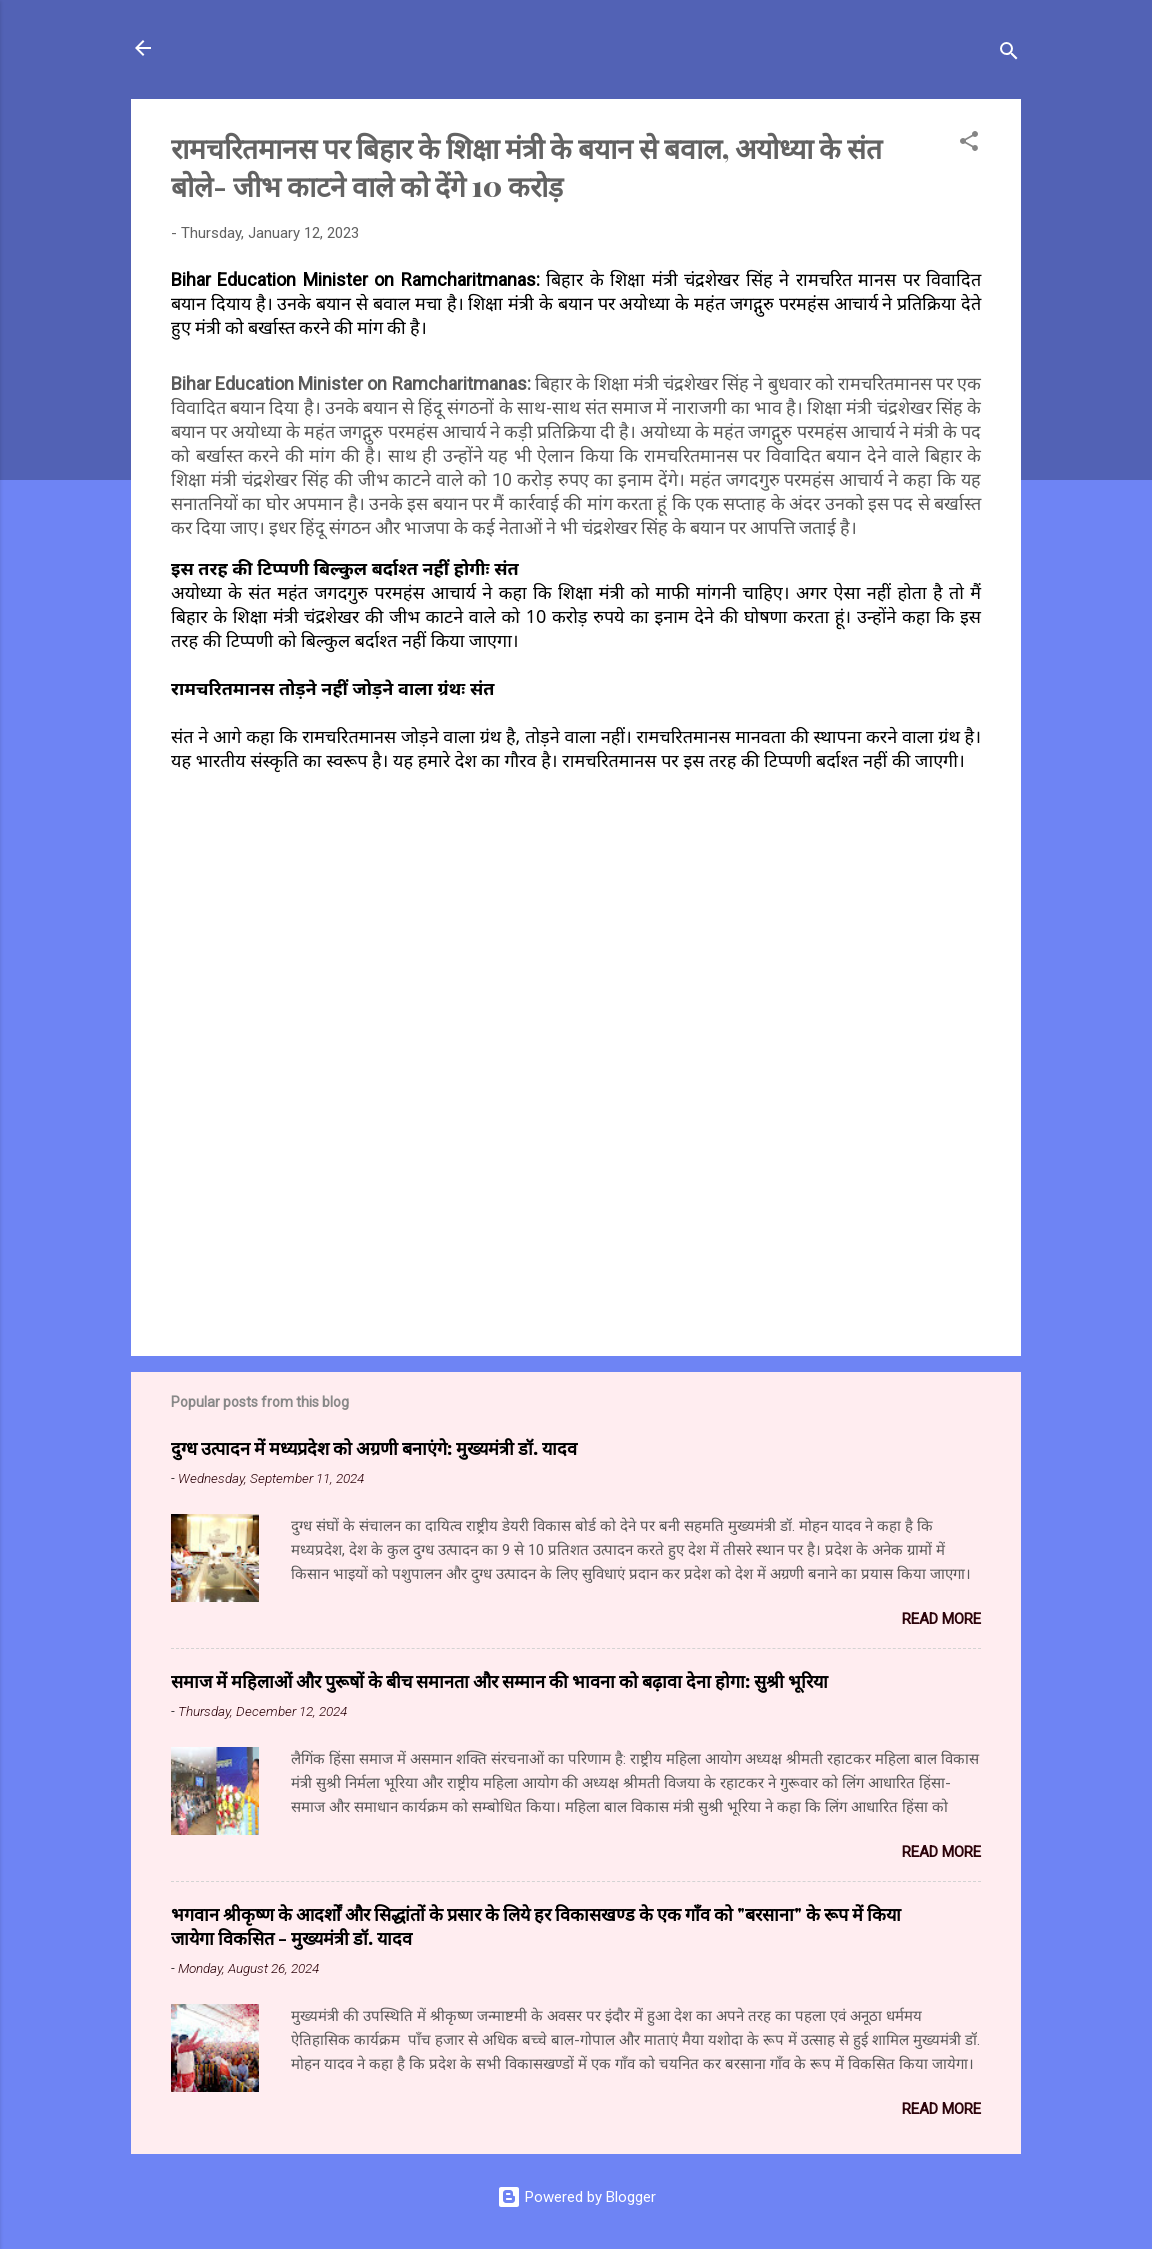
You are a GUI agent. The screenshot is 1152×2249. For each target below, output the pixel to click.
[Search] (1009, 54)
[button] (969, 144)
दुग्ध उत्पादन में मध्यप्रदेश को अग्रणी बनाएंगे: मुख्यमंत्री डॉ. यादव (374, 1448)
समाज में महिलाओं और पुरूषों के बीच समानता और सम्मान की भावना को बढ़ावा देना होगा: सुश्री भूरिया (499, 1681)
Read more (941, 1619)
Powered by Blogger (576, 2197)
